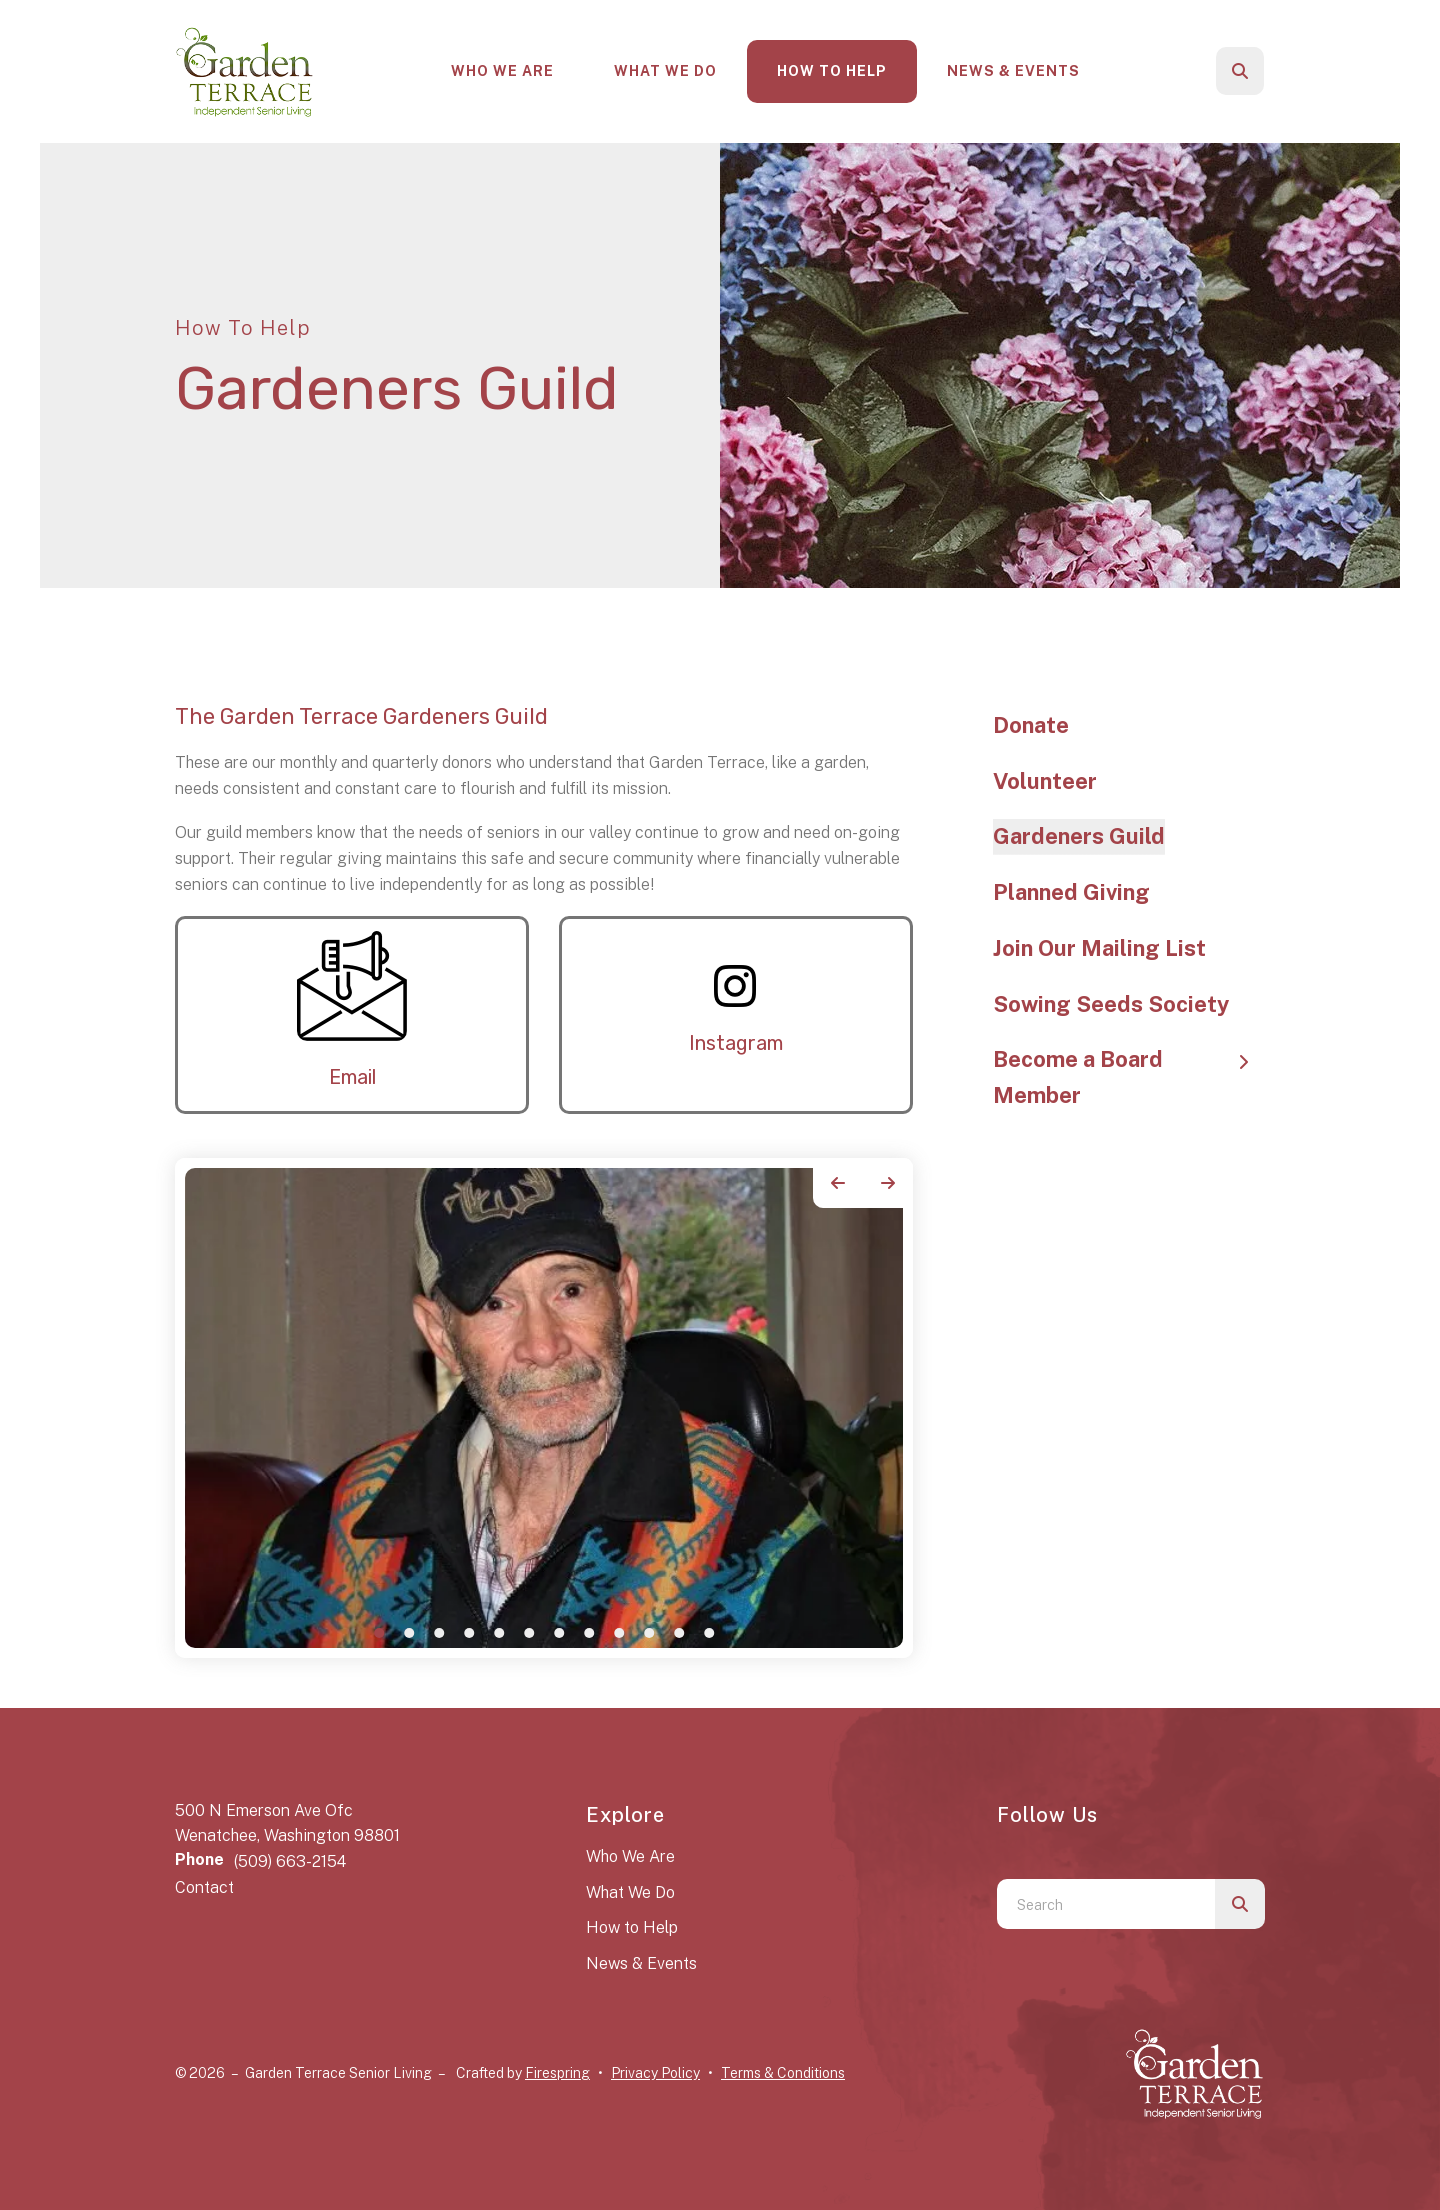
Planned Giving (1071, 892)
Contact (204, 1887)
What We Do (665, 71)
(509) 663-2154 (290, 1861)
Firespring (557, 2073)
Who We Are (502, 71)
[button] (1240, 71)
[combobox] (1106, 1904)
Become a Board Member (1129, 1077)
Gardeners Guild (1079, 836)
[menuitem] (502, 71)
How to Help (632, 1927)
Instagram (736, 1043)
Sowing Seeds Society (1111, 1004)
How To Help (832, 71)
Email (352, 1077)
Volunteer (1045, 781)
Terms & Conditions (783, 2073)
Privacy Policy (655, 2073)
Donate (1031, 725)
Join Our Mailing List (1099, 948)
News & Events (1013, 71)
